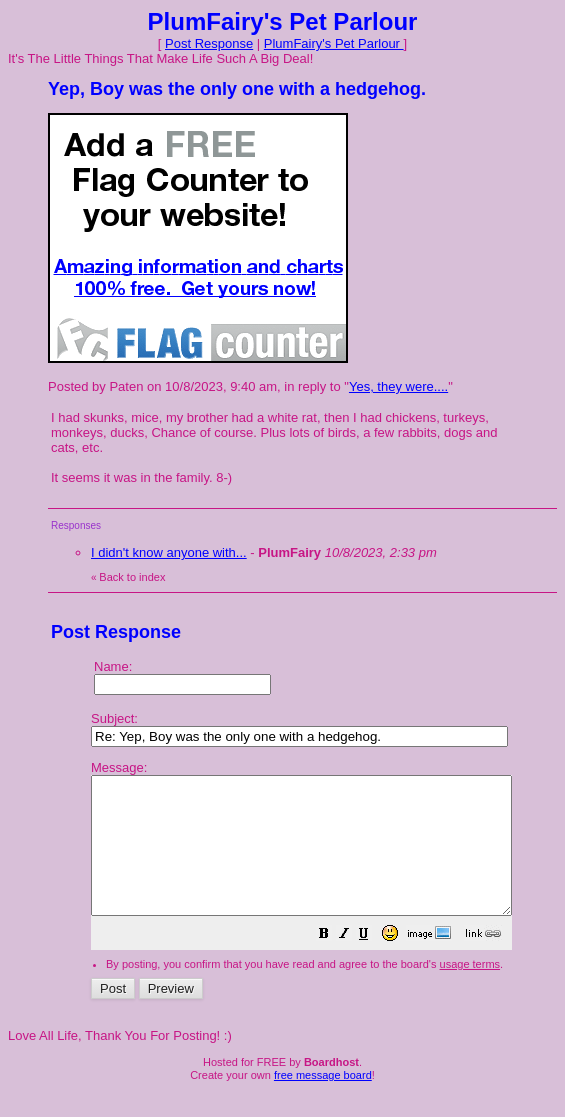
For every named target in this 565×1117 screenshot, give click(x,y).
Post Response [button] (209, 43)
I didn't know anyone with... (169, 552)
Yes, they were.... (398, 386)
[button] (374, 963)
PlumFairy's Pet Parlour (334, 43)
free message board (323, 1102)
